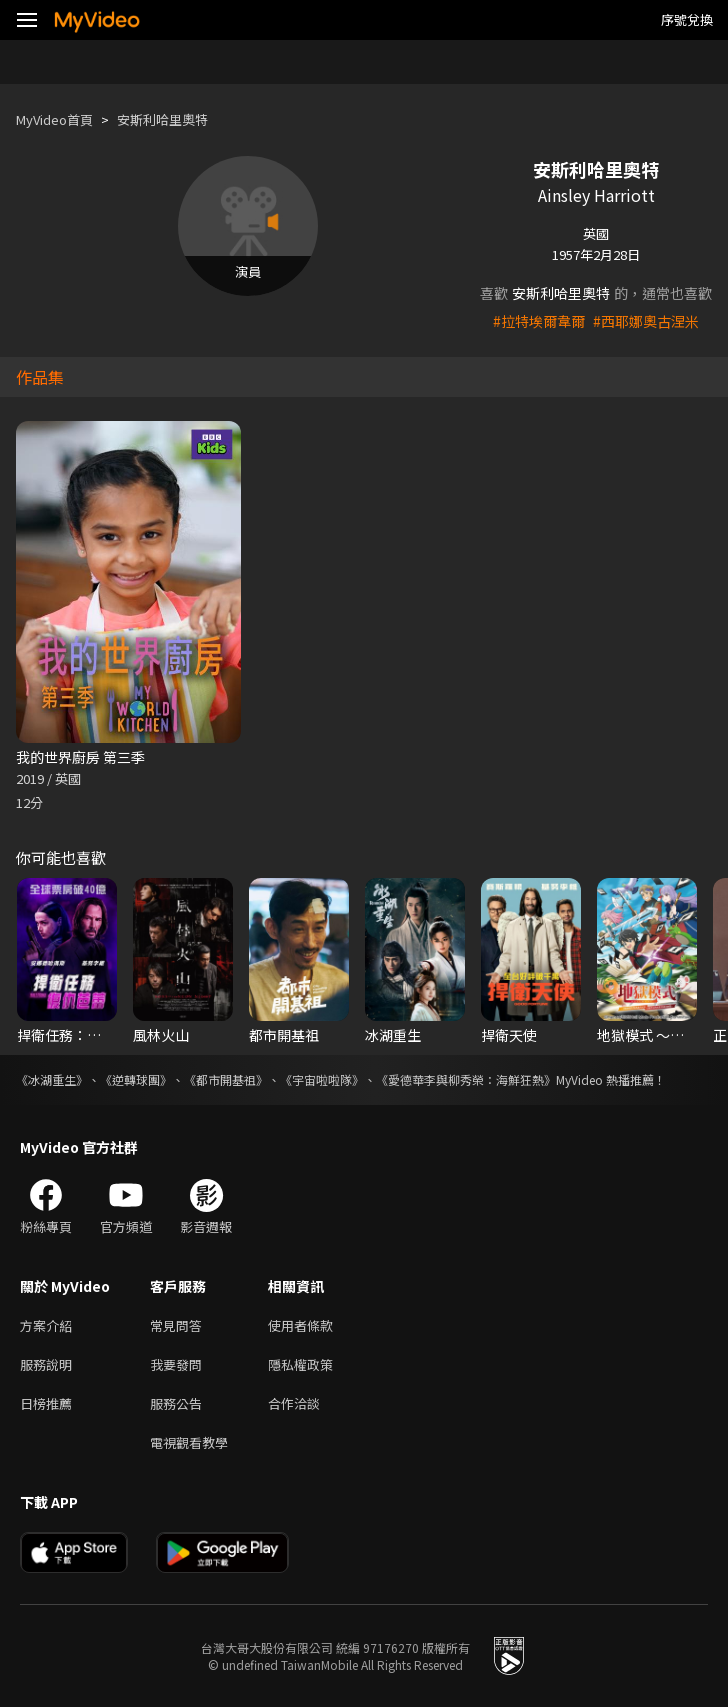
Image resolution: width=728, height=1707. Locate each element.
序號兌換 (687, 19)
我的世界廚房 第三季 (80, 757)
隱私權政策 (300, 1364)
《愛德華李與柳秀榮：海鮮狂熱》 (466, 1079)
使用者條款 (300, 1325)
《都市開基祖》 (226, 1079)
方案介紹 (46, 1325)
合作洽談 (294, 1403)
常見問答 (176, 1325)
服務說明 (46, 1364)
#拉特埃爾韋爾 (539, 321)
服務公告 (176, 1403)
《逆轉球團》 (136, 1079)
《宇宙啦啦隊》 (322, 1079)
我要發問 (176, 1364)
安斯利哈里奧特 (162, 119)
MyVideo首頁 (54, 119)
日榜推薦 (46, 1403)
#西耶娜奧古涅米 (646, 321)
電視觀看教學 (189, 1442)
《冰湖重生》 (52, 1079)
